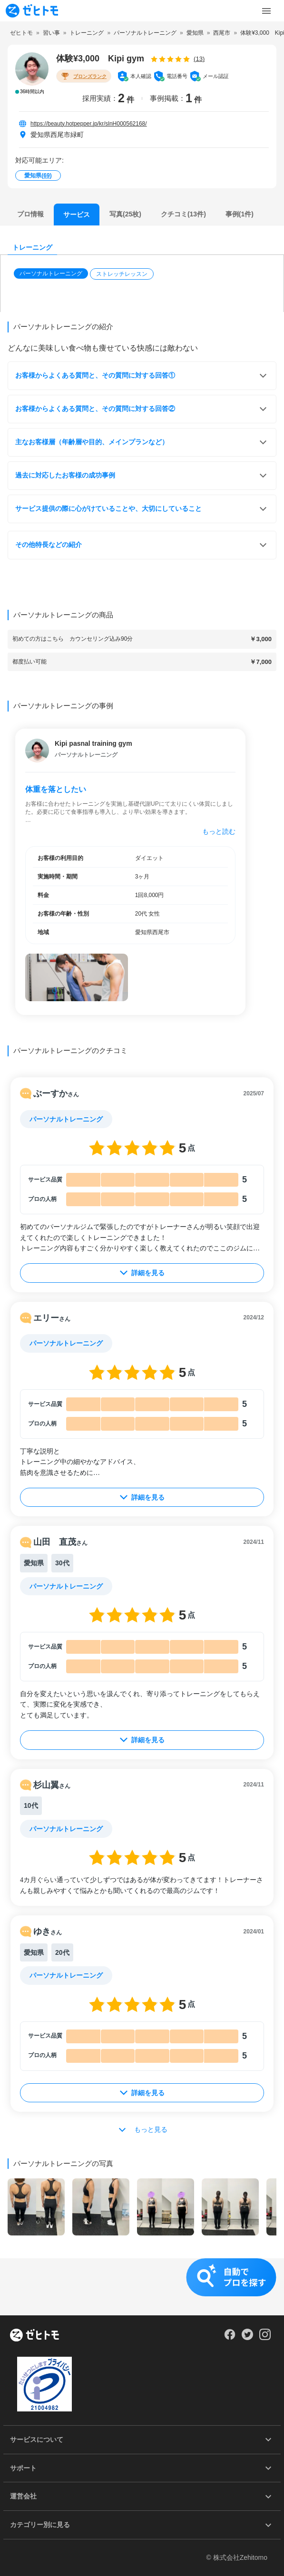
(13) (199, 58)
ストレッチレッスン (121, 274)
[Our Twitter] (247, 2338)
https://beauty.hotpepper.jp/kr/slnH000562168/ (88, 123)
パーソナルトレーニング (51, 273)
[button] (52, 274)
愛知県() (37, 175)
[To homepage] (32, 10)
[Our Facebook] (229, 2338)
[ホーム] (34, 2336)
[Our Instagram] (265, 2338)
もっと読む (218, 831)
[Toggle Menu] (266, 11)
